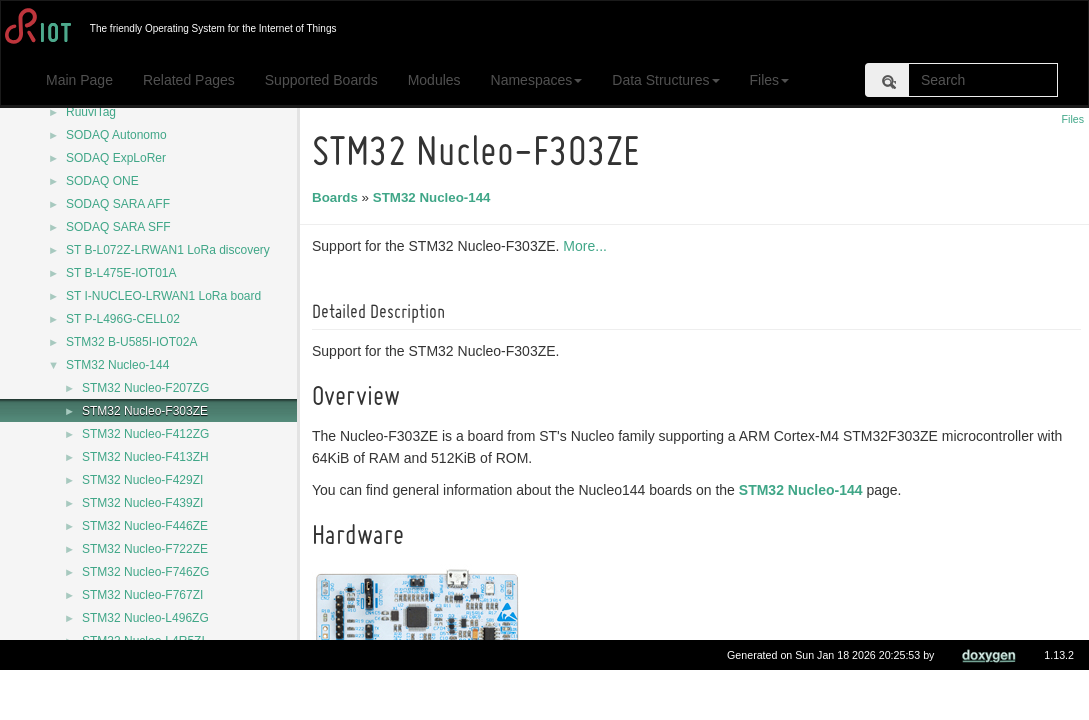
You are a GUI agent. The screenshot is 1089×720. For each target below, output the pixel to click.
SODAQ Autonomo (116, 135)
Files (770, 80)
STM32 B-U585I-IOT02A (131, 342)
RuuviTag (91, 112)
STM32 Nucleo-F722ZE (145, 549)
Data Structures (665, 80)
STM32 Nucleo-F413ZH (145, 457)
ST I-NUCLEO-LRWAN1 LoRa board (163, 296)
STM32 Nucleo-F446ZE (145, 526)
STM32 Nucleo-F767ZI (142, 595)
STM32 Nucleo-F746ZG (145, 572)
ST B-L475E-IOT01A (121, 273)
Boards (338, 197)
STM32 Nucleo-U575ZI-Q (150, 687)
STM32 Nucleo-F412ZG (145, 434)
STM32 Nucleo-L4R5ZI (143, 641)
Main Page (79, 80)
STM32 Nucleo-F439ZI (142, 503)
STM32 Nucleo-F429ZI (142, 480)
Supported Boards (321, 80)
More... (588, 246)
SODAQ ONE (102, 181)
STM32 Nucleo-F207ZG (145, 388)
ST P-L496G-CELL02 (123, 319)
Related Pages (189, 80)
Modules (434, 80)
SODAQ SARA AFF (118, 204)
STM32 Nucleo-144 (117, 365)
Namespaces (537, 80)
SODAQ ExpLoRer (116, 158)
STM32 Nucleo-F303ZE (145, 411)
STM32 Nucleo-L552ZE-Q (151, 664)
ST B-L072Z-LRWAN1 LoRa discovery (168, 250)
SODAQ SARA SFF (118, 227)
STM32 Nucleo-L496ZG (145, 618)
